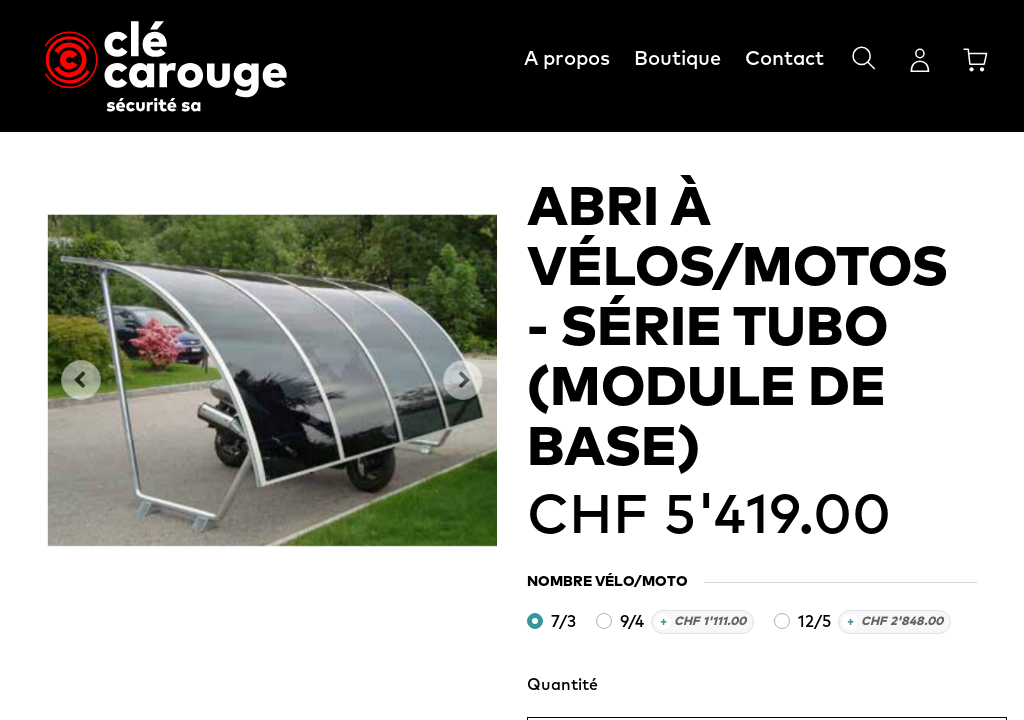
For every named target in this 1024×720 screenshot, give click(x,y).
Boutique (677, 59)
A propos (567, 59)
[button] (81, 380)
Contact (784, 59)
